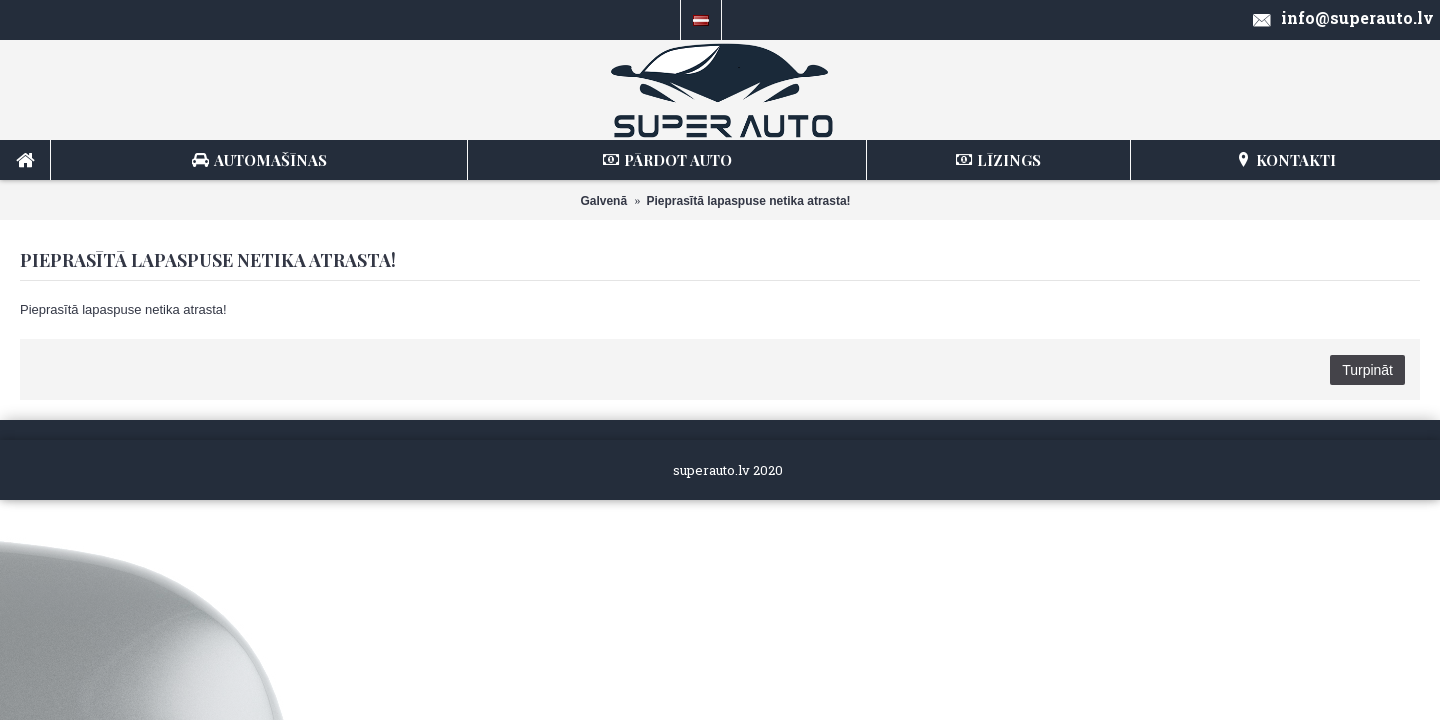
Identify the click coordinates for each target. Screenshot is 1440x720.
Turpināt (1367, 370)
